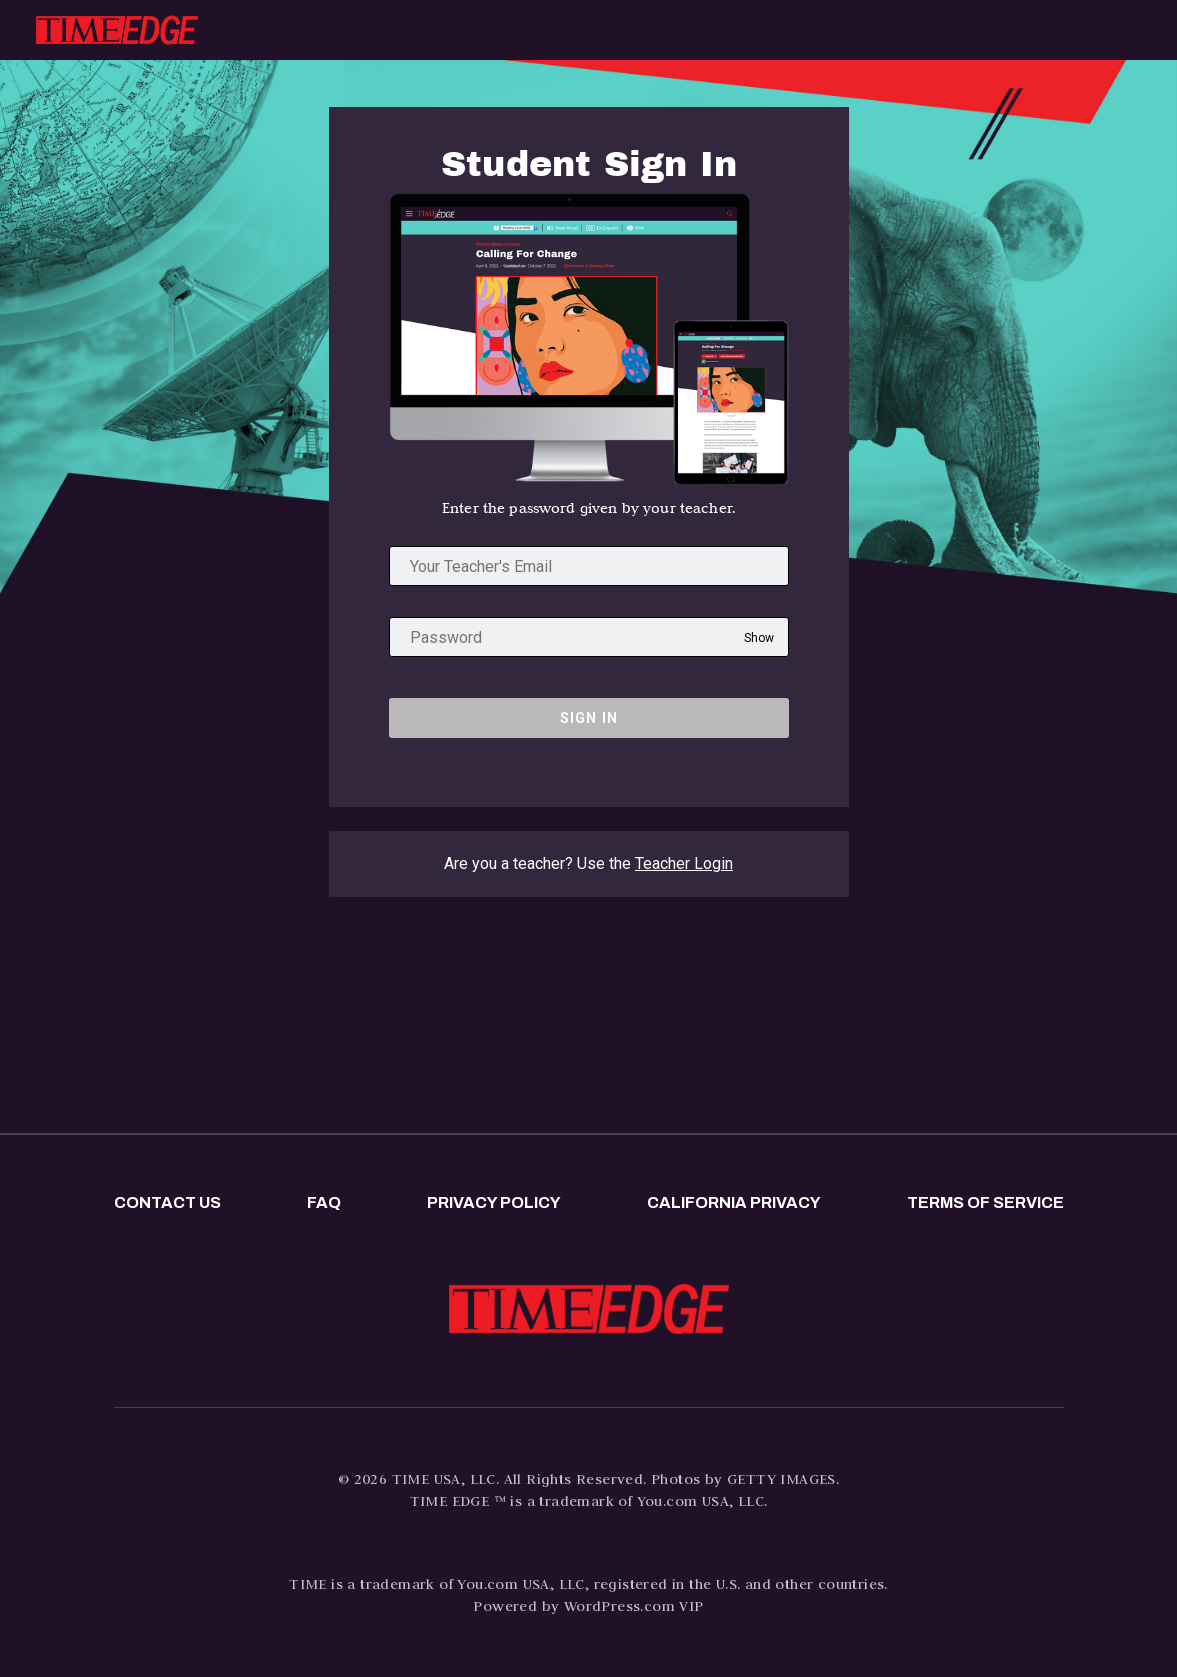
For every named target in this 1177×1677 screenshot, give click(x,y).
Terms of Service (985, 1202)
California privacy (734, 1202)
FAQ (324, 1202)
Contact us (167, 1202)
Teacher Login (684, 863)
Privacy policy (494, 1202)
